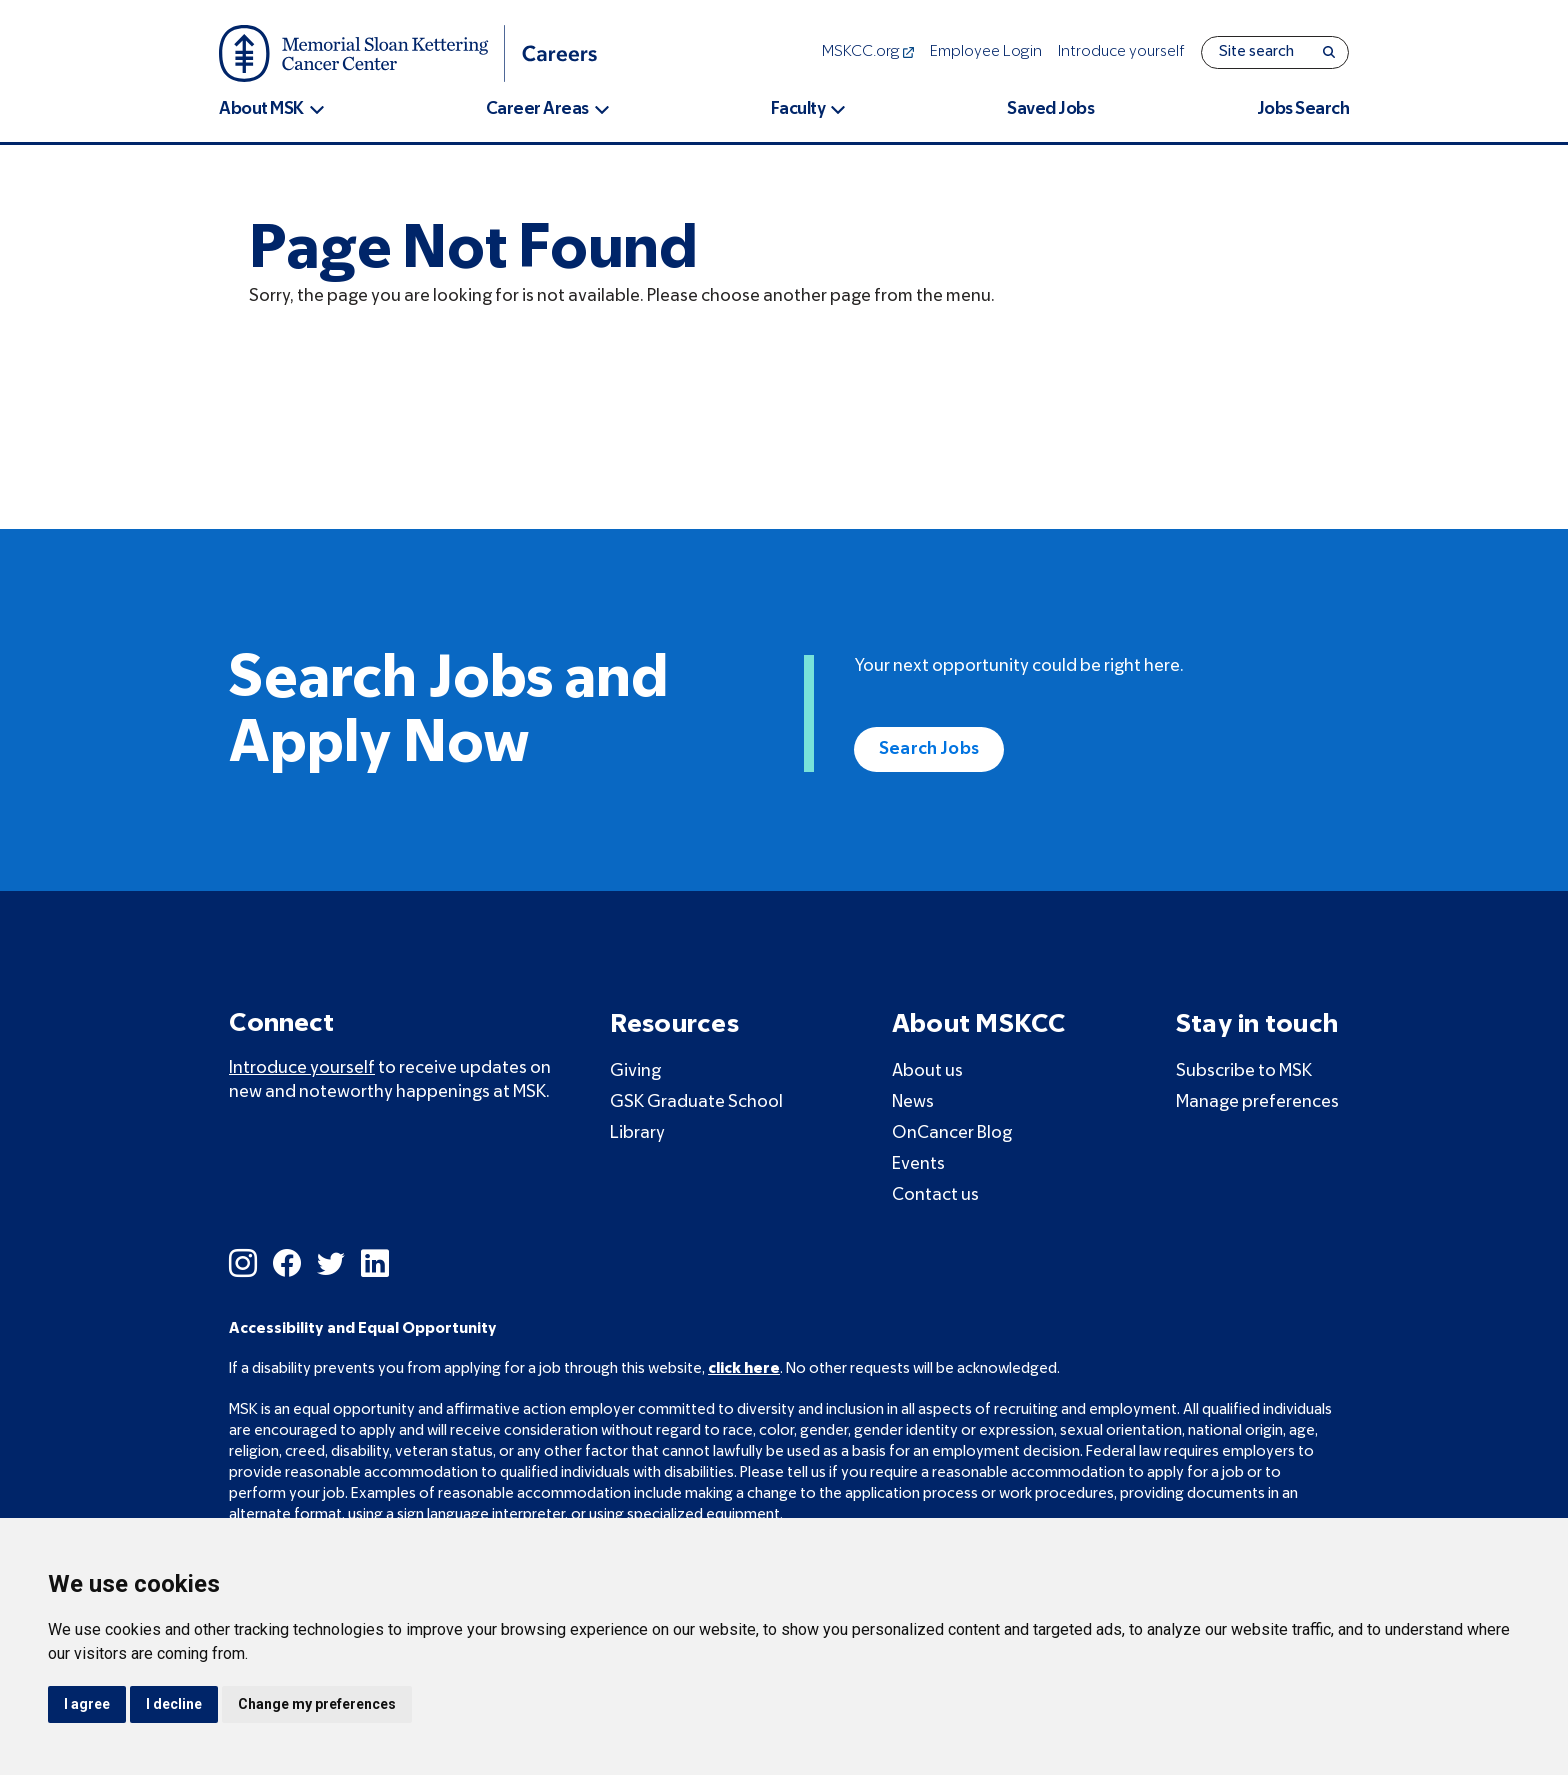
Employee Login (986, 52)
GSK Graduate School (696, 1102)
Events (918, 1164)
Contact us (935, 1195)
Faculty (798, 109)
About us (927, 1071)
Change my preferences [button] (317, 1704)
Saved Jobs (1050, 109)
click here (744, 1369)
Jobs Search (1303, 109)
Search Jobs (929, 749)
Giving (635, 1071)
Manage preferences (1257, 1102)
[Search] (1329, 52)
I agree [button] (87, 1704)
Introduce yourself (1121, 52)
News (913, 1102)
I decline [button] (174, 1704)
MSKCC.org (868, 52)
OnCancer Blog (952, 1133)
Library (637, 1133)
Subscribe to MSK (1244, 1071)
